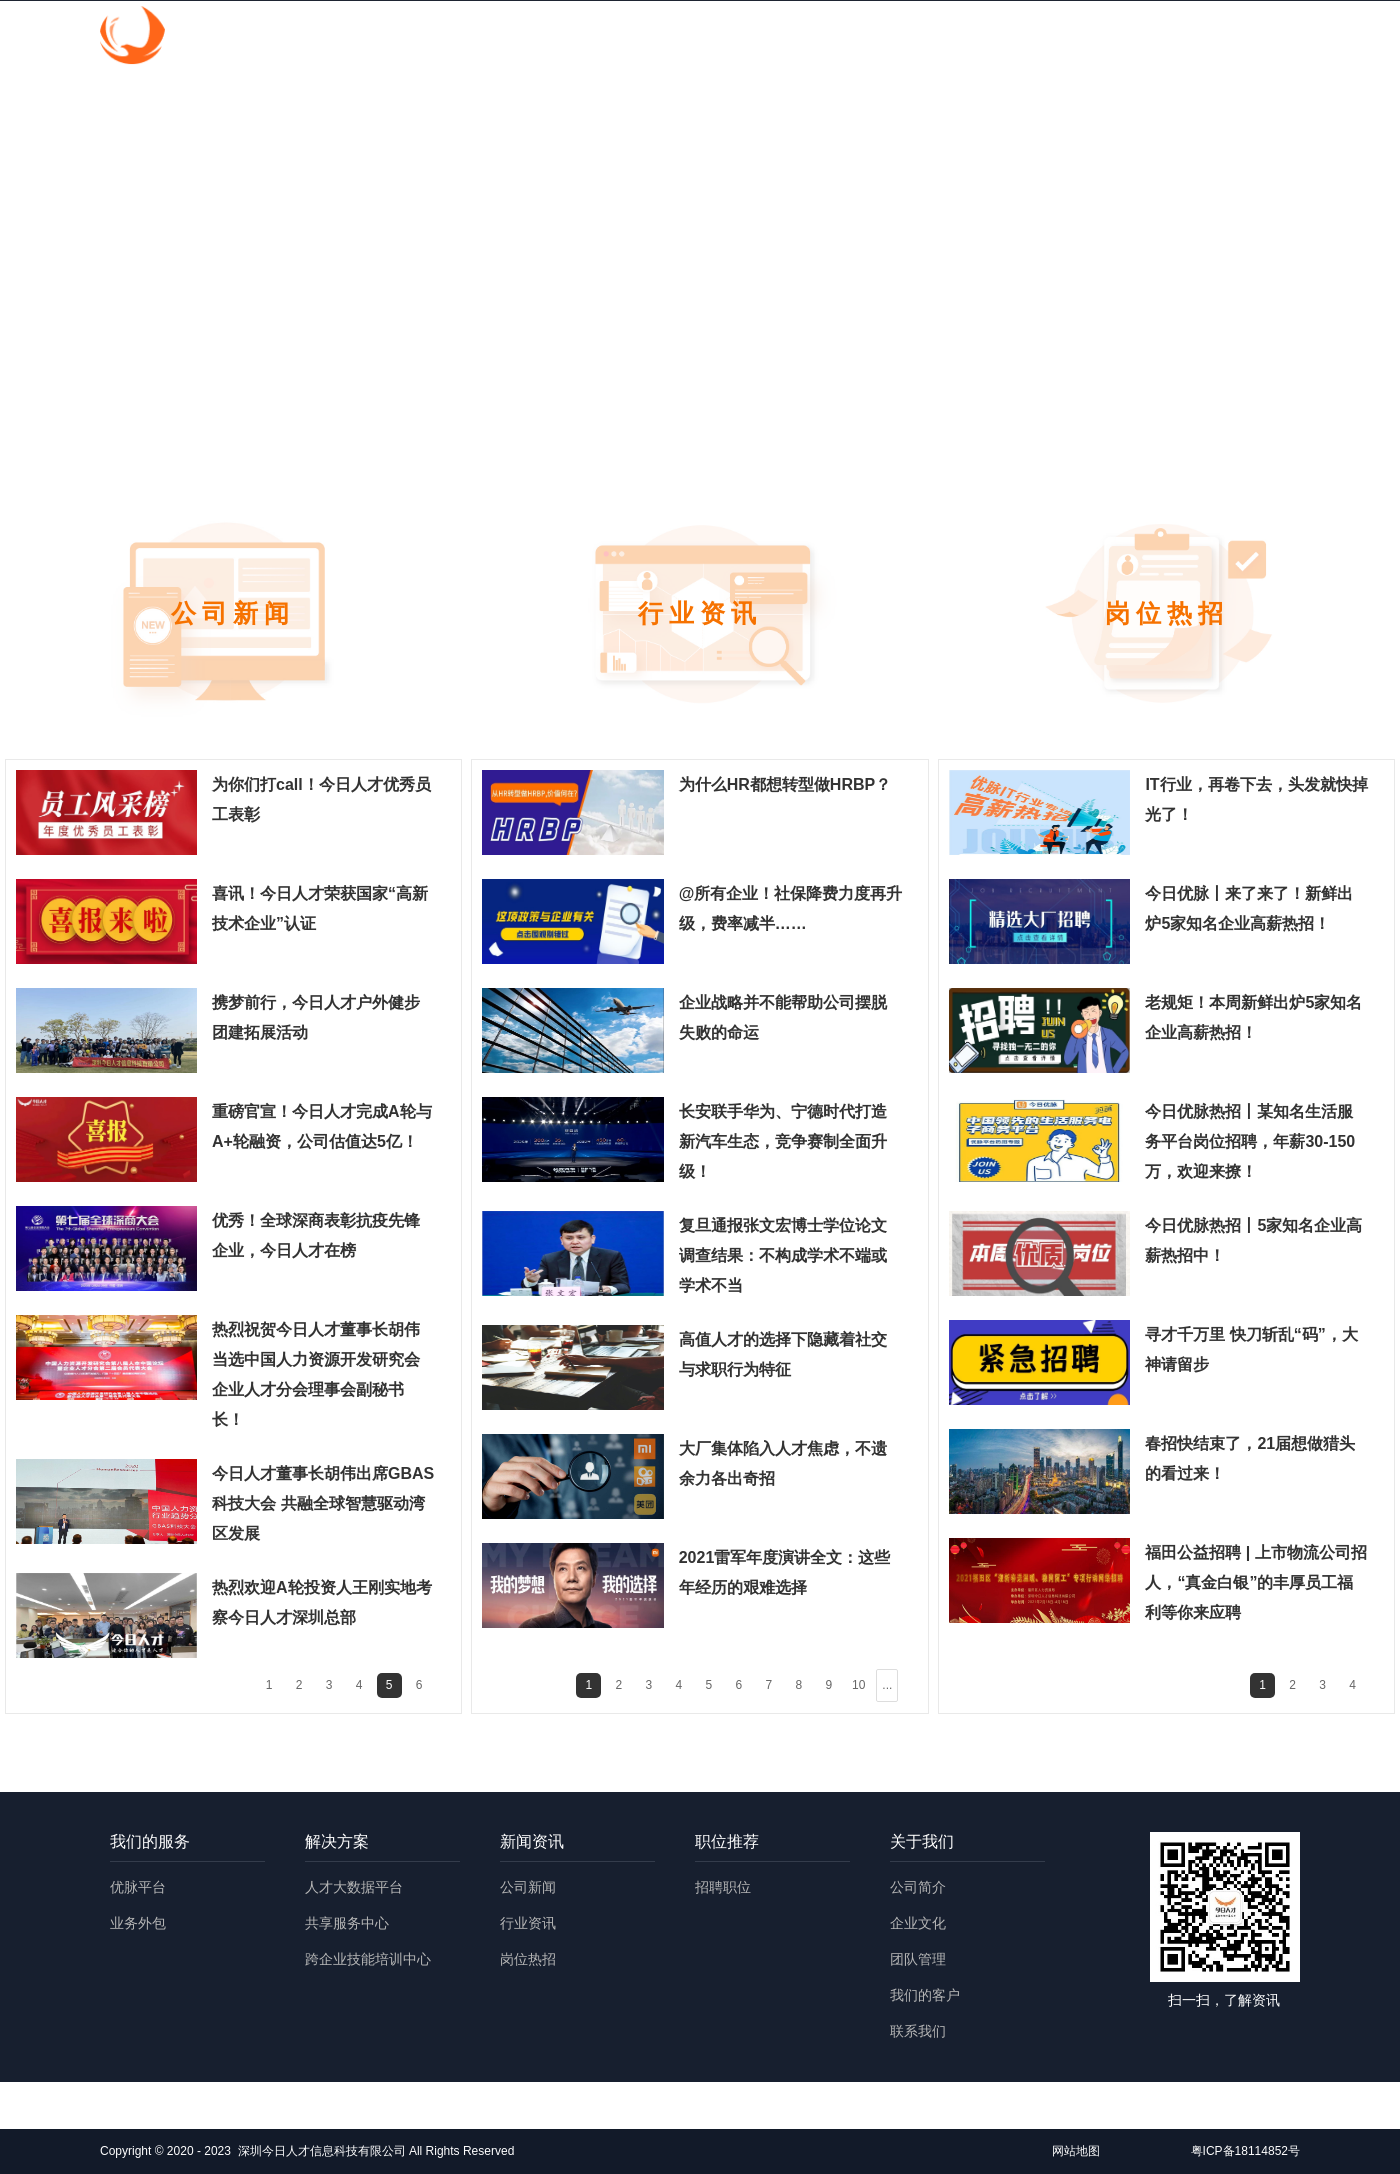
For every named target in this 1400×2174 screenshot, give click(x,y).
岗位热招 (528, 1959)
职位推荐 (1027, 37)
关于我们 (1141, 37)
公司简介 (918, 1887)
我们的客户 (925, 1995)
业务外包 (138, 1923)
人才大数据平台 (354, 1887)
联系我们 (918, 2031)
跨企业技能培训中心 (368, 1959)
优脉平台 (138, 1887)
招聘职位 (723, 1887)
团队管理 (918, 1959)
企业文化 (918, 1923)
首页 (571, 37)
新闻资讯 (913, 37)
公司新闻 (528, 1887)
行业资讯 (528, 1923)
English (1249, 37)
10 (858, 1685)
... (887, 1685)
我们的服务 (677, 37)
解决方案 (799, 37)
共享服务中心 (347, 1923)
